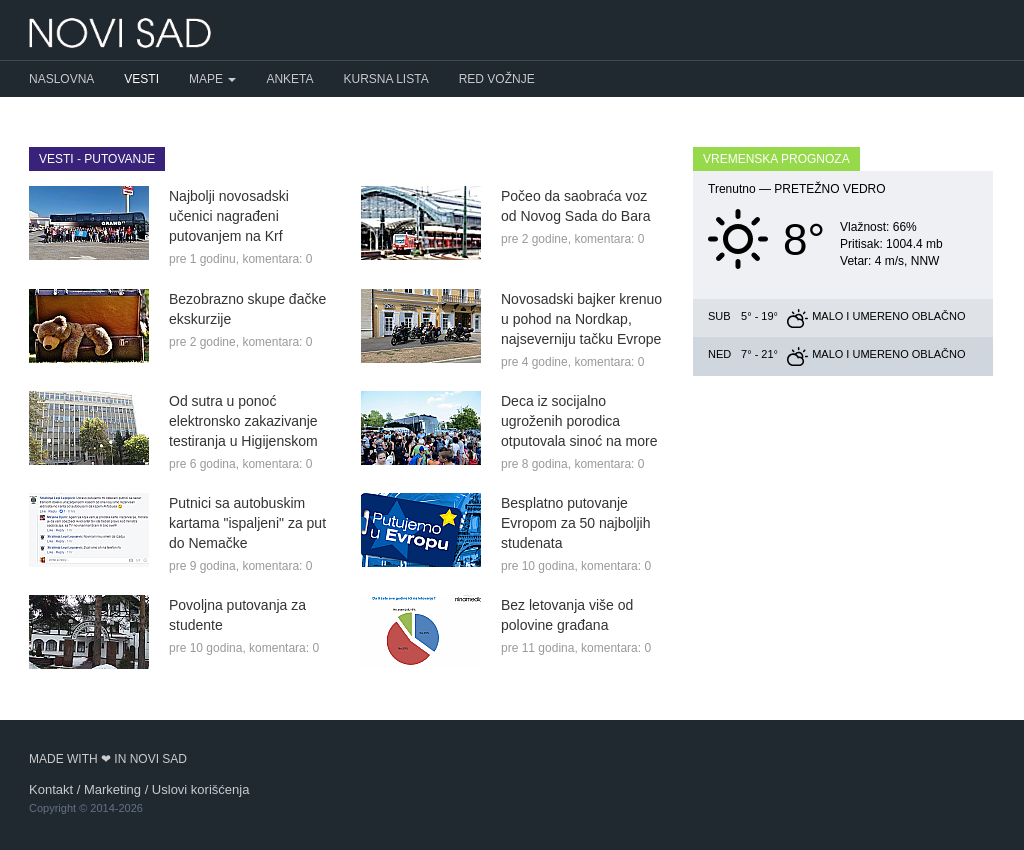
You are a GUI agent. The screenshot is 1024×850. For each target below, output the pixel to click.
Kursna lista (386, 79)
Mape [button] (212, 79)
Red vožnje (497, 79)
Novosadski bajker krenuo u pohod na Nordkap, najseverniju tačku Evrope (581, 319)
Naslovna (61, 79)
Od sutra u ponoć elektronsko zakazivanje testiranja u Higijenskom (243, 421)
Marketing (112, 789)
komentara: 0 (277, 259)
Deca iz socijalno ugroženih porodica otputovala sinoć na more (579, 421)
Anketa (289, 79)
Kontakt (51, 789)
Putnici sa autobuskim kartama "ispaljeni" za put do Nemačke (247, 523)
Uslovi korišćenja (201, 789)
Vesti (141, 79)
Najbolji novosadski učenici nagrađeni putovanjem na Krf (229, 216)
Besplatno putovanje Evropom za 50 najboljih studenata (575, 523)
